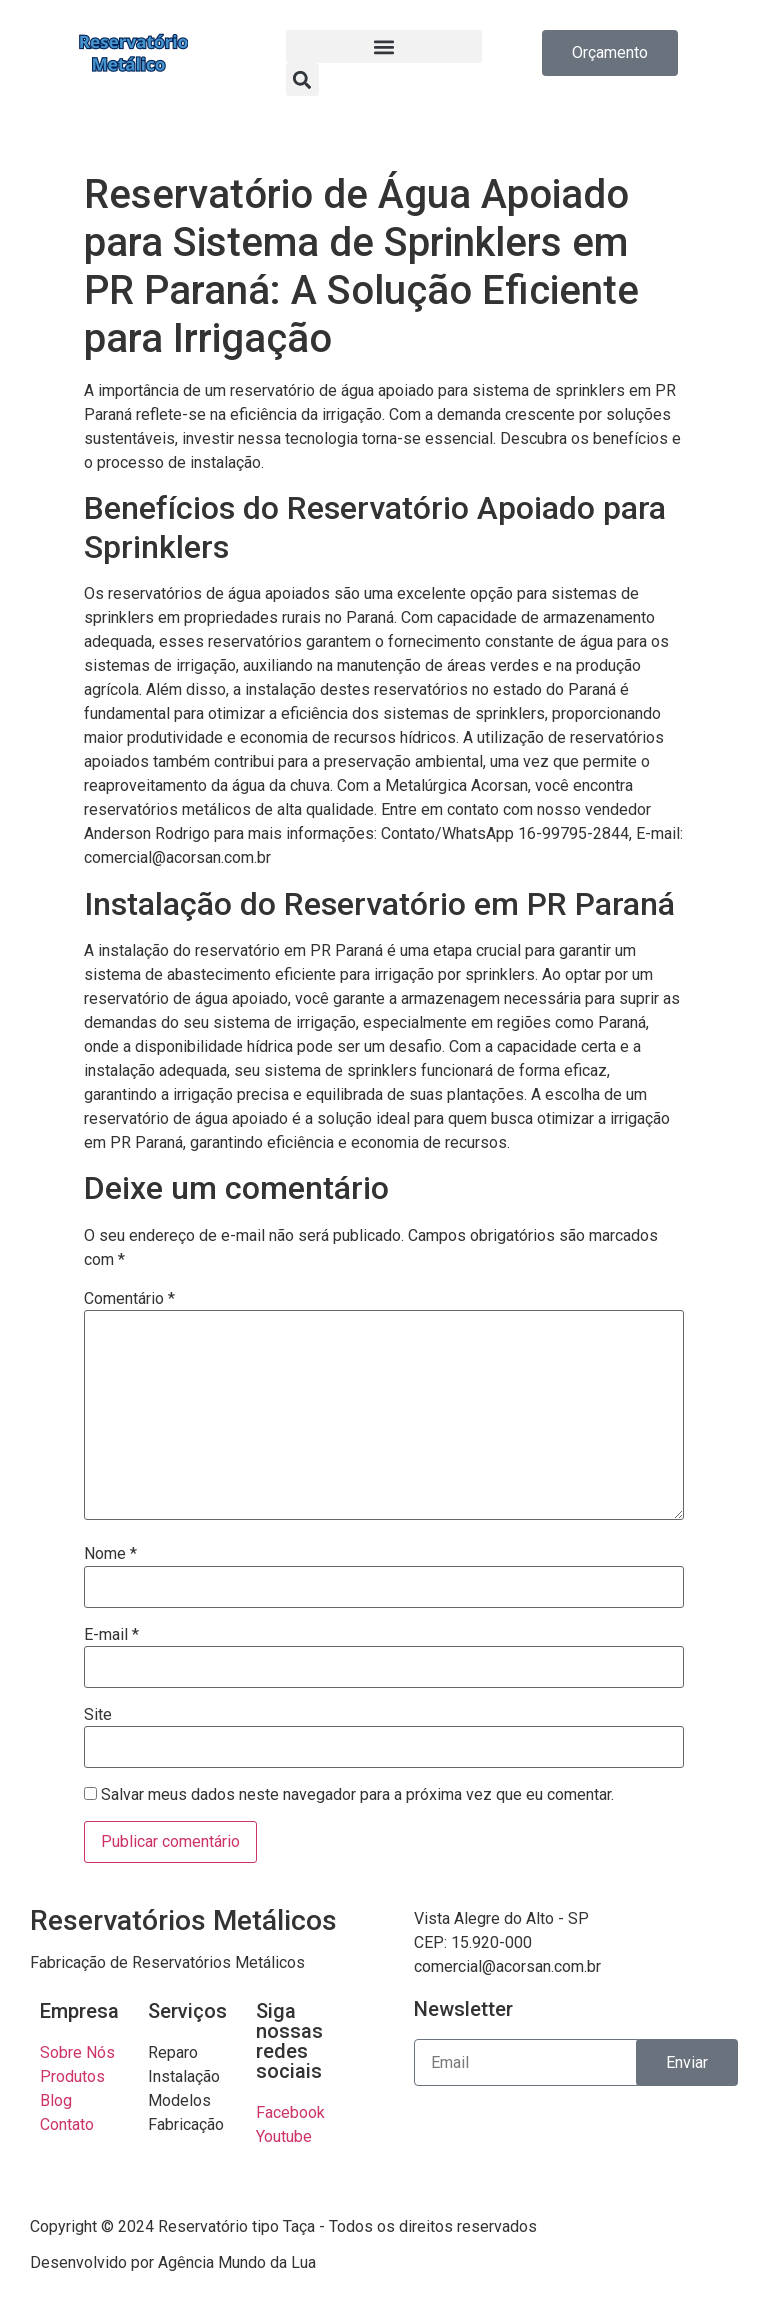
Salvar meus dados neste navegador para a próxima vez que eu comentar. (357, 1795)
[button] (384, 46)
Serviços (187, 2011)
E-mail (111, 1635)
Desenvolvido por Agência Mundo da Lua (173, 2262)
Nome (110, 1554)
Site (98, 1715)
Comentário (129, 1299)
